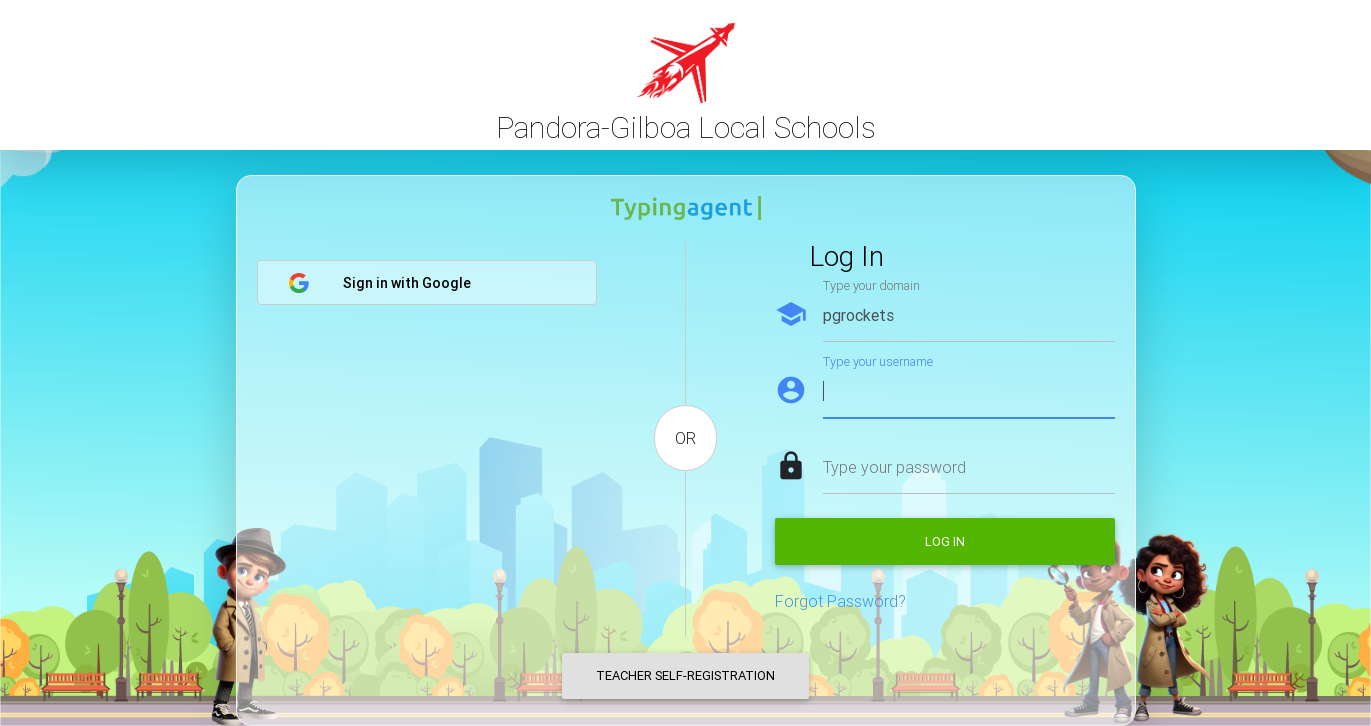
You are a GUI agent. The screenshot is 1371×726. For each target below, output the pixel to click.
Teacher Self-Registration (685, 675)
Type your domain (871, 285)
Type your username (878, 361)
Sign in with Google (379, 283)
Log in (945, 541)
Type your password (894, 467)
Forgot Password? (840, 601)
